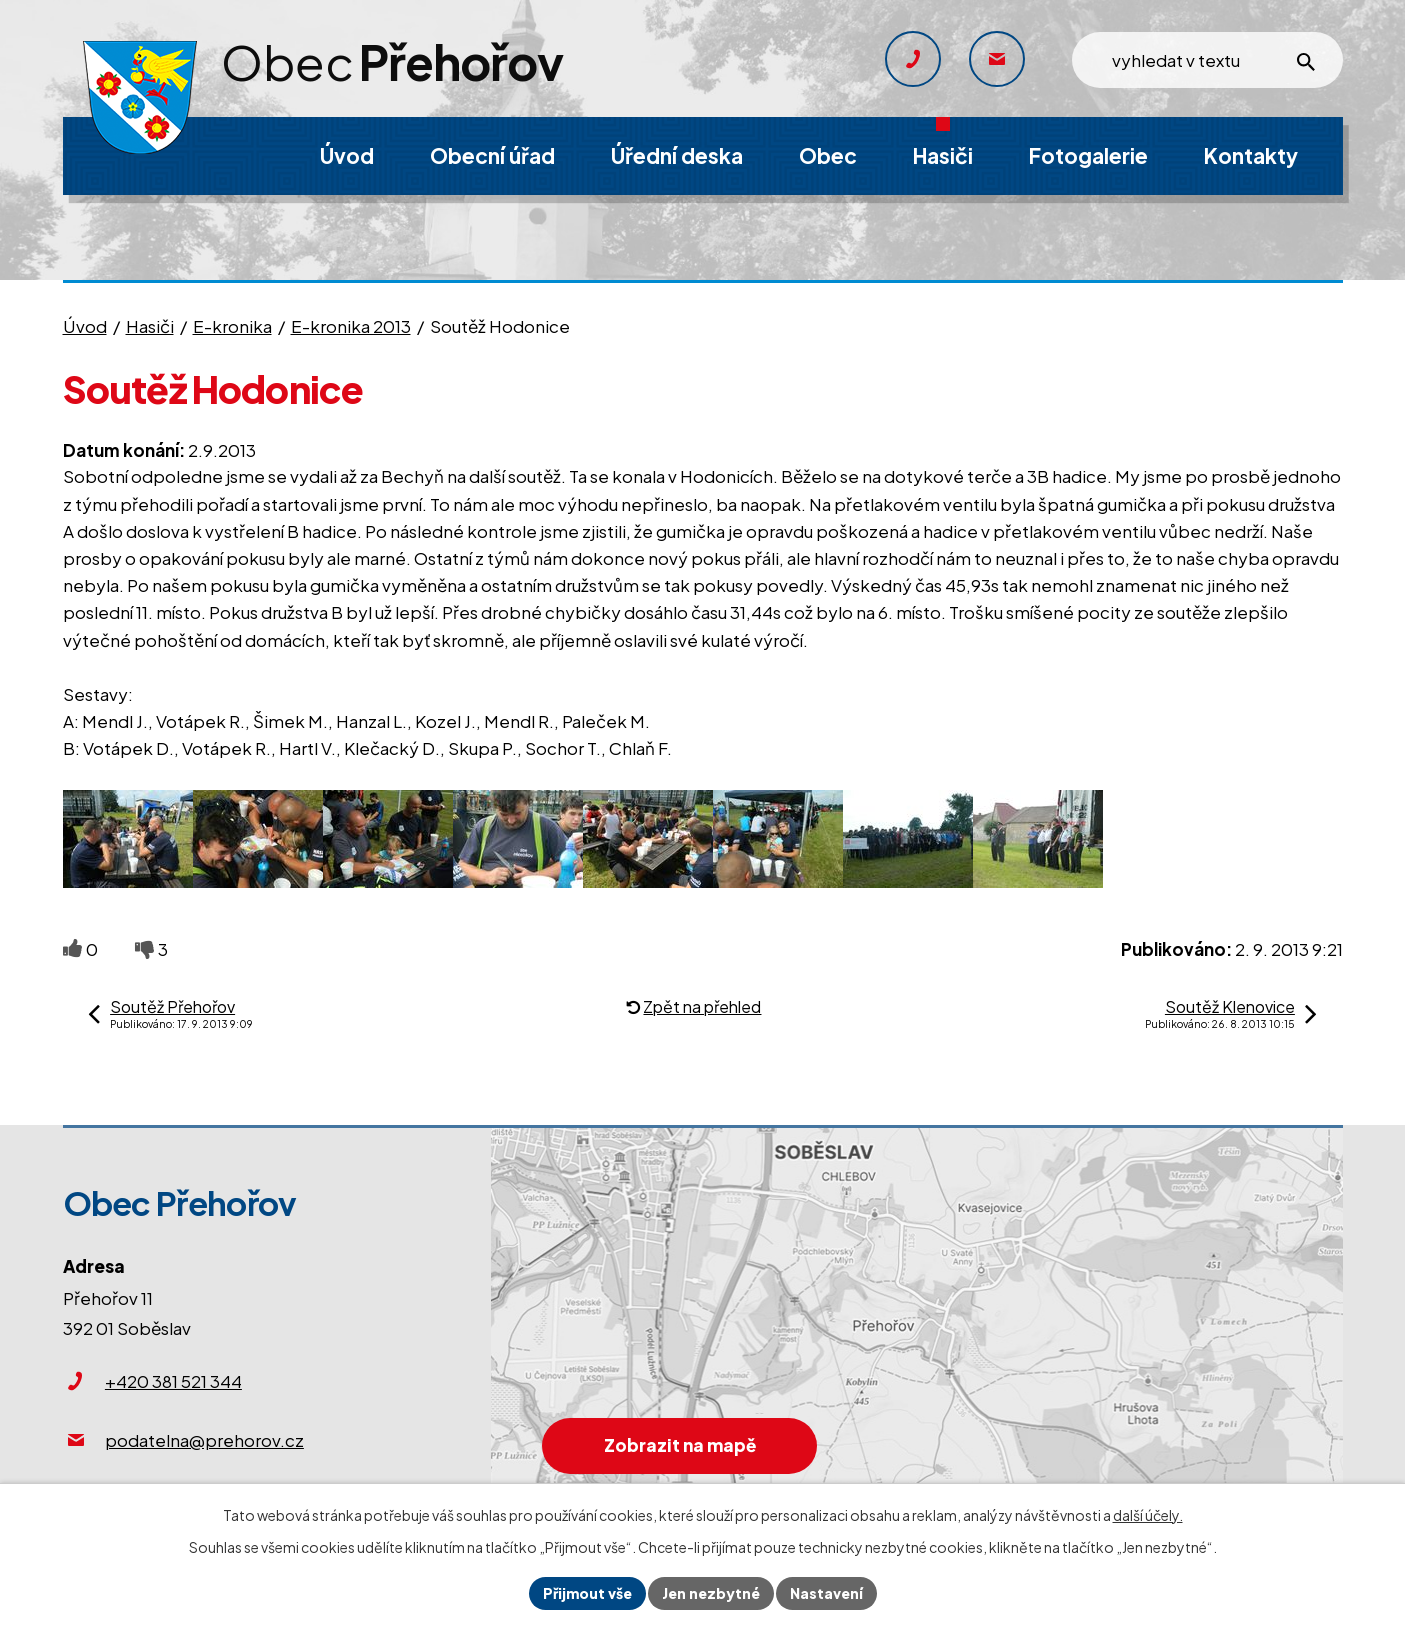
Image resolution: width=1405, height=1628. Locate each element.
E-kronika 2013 (351, 326)
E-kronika (232, 326)
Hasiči (150, 326)
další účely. (1148, 1515)
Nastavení (826, 1593)
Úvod (85, 326)
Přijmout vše (587, 1593)
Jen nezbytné (711, 1593)
